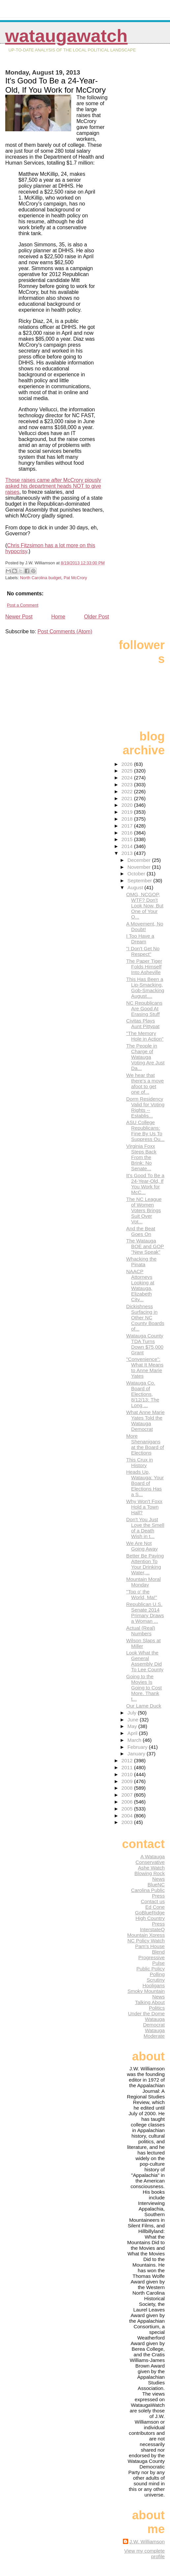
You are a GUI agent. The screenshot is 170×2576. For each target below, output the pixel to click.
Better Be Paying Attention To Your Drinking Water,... (145, 1564)
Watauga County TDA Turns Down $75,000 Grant (144, 1344)
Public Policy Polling (150, 1971)
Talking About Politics (150, 2005)
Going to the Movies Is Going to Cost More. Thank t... (144, 1688)
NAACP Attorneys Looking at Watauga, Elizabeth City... (140, 1285)
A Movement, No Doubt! (144, 926)
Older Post (96, 616)
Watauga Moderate (154, 2033)
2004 (128, 1815)
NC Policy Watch (146, 1940)
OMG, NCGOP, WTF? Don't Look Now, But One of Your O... (144, 906)
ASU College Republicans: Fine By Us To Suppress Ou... (145, 1130)
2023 (128, 784)
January (137, 1753)
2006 (128, 1802)
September (140, 880)
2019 (128, 812)
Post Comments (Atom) (65, 631)
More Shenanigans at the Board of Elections (145, 1444)
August (136, 887)
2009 (128, 1781)
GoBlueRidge (150, 1912)
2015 (128, 839)
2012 (128, 1760)
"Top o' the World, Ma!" (141, 1594)
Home (58, 616)
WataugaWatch (66, 36)
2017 (128, 826)
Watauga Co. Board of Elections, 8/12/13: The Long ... (142, 1394)
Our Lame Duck (143, 1706)
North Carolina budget (40, 577)
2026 (128, 764)
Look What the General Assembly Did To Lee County (144, 1661)
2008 (128, 1788)
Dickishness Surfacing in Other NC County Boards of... (145, 1318)
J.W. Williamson (147, 2541)
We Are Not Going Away (142, 1546)
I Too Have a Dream (140, 938)
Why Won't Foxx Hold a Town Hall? (144, 1506)
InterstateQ (152, 1929)
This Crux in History (139, 1462)
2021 (128, 798)
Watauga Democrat (154, 2021)
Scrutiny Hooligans (153, 1982)
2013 (128, 853)
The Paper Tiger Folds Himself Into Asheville (144, 966)
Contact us (153, 1901)
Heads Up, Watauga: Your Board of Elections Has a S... (145, 1483)
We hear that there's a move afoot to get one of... (145, 1083)
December (139, 860)
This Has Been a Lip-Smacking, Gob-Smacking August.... (145, 987)
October (137, 873)
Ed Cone (155, 1907)
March (135, 1740)
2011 (128, 1767)
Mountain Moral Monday (143, 1581)
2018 (128, 819)
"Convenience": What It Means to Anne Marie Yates (144, 1367)
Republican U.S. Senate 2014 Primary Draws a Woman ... (145, 1612)
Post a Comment (22, 605)
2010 (128, 1774)
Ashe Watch (151, 1867)
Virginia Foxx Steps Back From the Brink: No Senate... (141, 1157)
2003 (128, 1822)
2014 (128, 846)
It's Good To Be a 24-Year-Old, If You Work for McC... (145, 1184)
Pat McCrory (75, 577)
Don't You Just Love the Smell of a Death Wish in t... (145, 1528)
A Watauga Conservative (150, 1859)
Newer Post (19, 616)
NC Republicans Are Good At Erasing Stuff (144, 1008)
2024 (128, 777)
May (132, 1726)
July (132, 1712)
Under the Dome (146, 2013)
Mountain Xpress (146, 1935)
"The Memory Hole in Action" (144, 1036)
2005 (128, 1808)
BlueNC (156, 1884)
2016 (128, 832)
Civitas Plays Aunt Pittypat (142, 1023)
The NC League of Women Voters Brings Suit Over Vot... (143, 1210)
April (133, 1733)
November (139, 867)
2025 (128, 770)
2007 (128, 1795)
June (133, 1719)
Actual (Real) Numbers (140, 1630)
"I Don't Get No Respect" (142, 951)
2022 (128, 791)
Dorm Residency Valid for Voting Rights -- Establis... (145, 1107)
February (138, 1747)
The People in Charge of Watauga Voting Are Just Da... (145, 1057)
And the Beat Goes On (140, 1231)
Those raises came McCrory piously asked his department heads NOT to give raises (53, 486)
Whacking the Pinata (141, 1261)
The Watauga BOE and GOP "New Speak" (145, 1246)
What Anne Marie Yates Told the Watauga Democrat (145, 1420)
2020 (128, 805)
